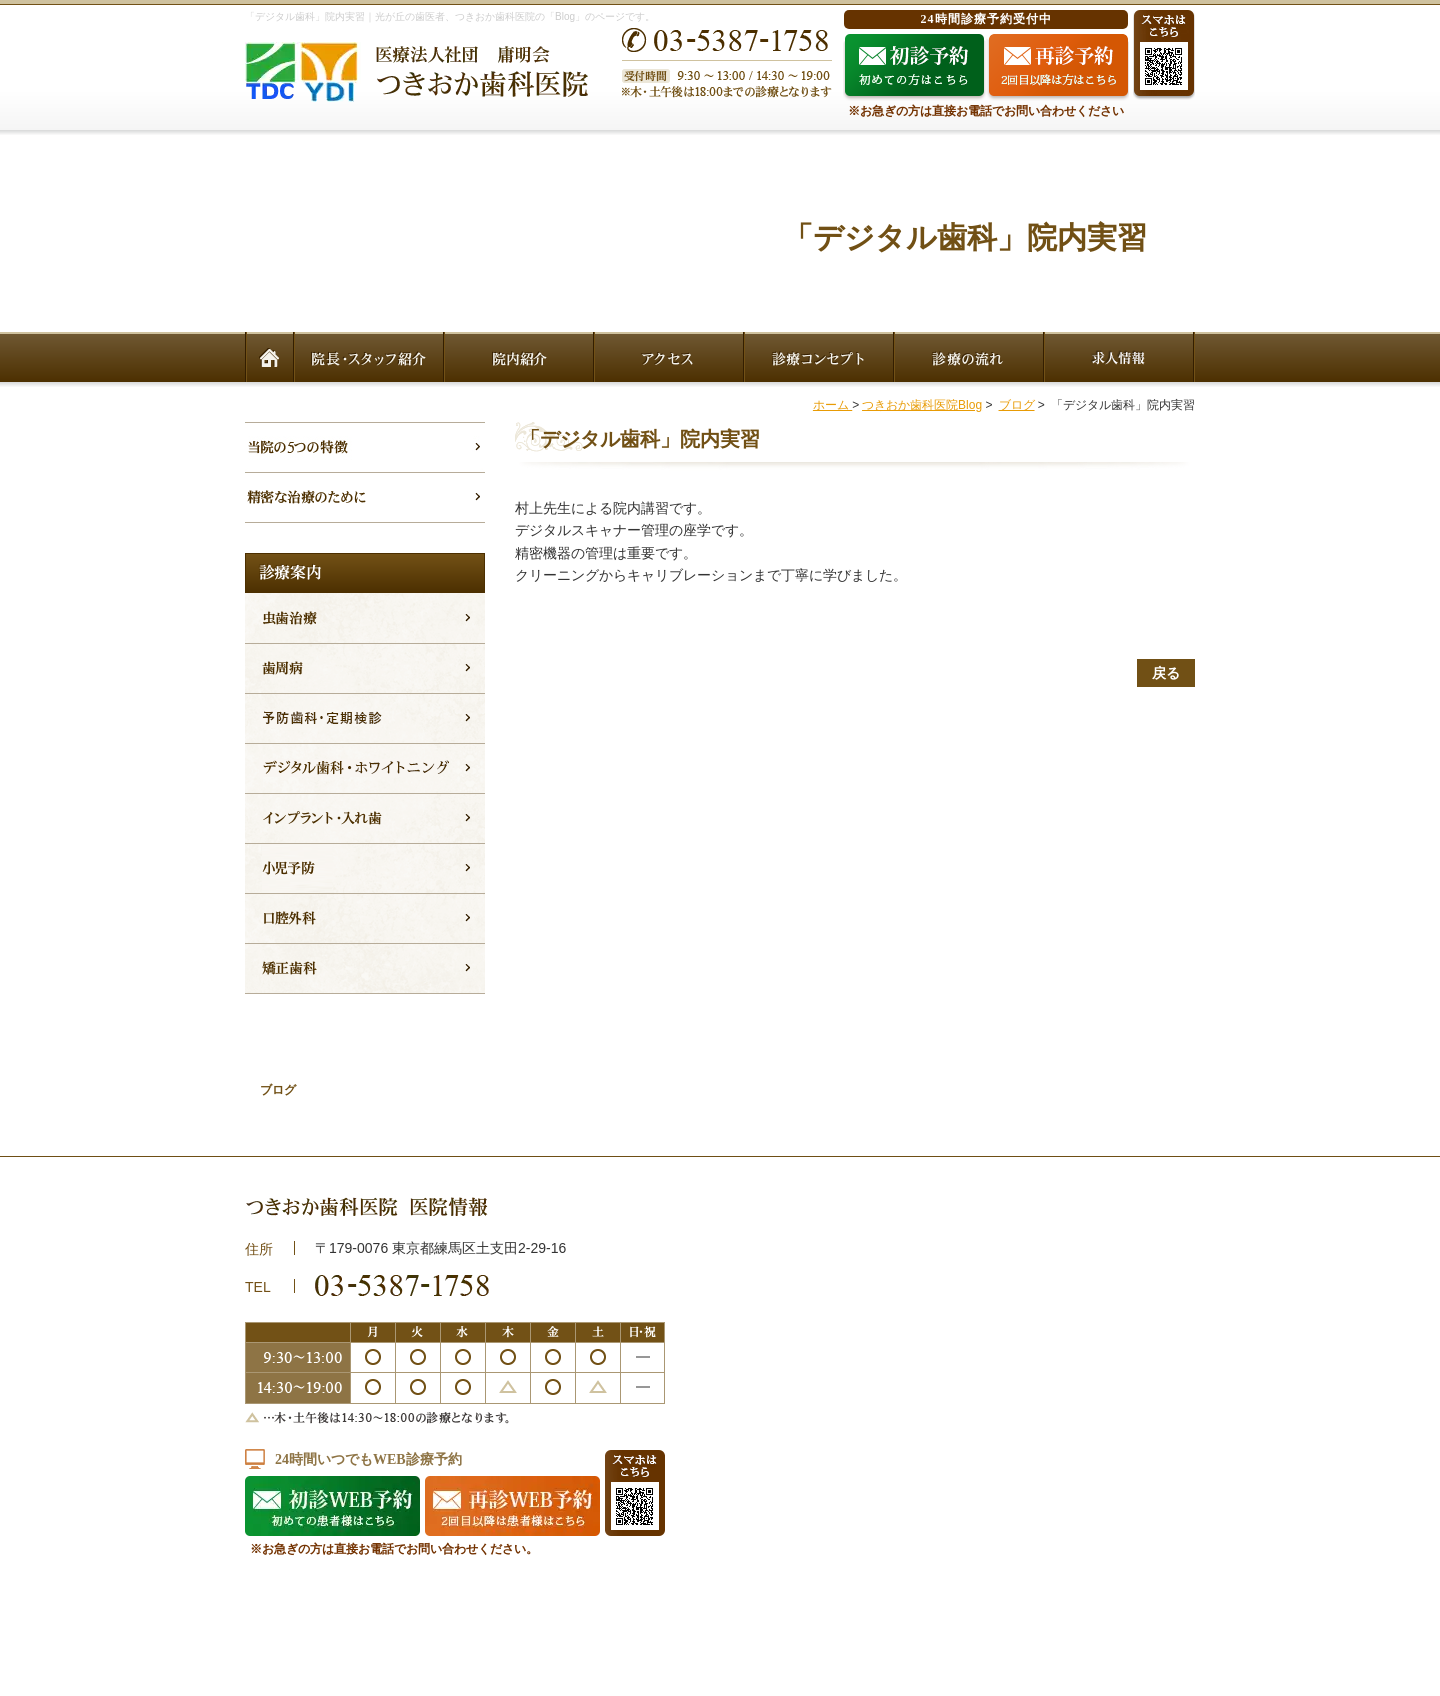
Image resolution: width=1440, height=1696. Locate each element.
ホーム (832, 405)
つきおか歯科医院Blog (922, 405)
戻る (1166, 673)
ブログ (1017, 405)
